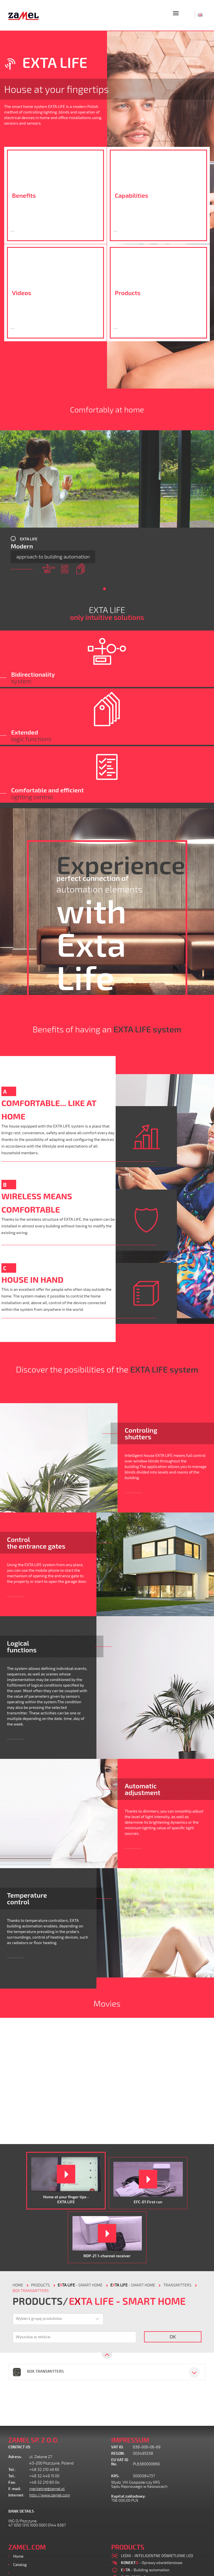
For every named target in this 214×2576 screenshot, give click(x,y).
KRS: (115, 2476)
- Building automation (145, 2569)
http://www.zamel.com (49, 2495)
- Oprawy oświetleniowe (151, 2562)
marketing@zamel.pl (47, 2488)
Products (21, 2572)
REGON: (118, 2453)
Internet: (16, 2495)
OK (173, 2336)
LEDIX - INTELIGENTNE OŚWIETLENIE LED (157, 2555)
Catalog (20, 2564)
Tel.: (12, 2470)
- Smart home (80, 2285)
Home (18, 2556)
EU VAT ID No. (119, 2462)
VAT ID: (117, 2447)
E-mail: (14, 2489)
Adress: (15, 2457)
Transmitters (177, 2285)
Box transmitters (31, 2290)
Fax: (12, 2482)
